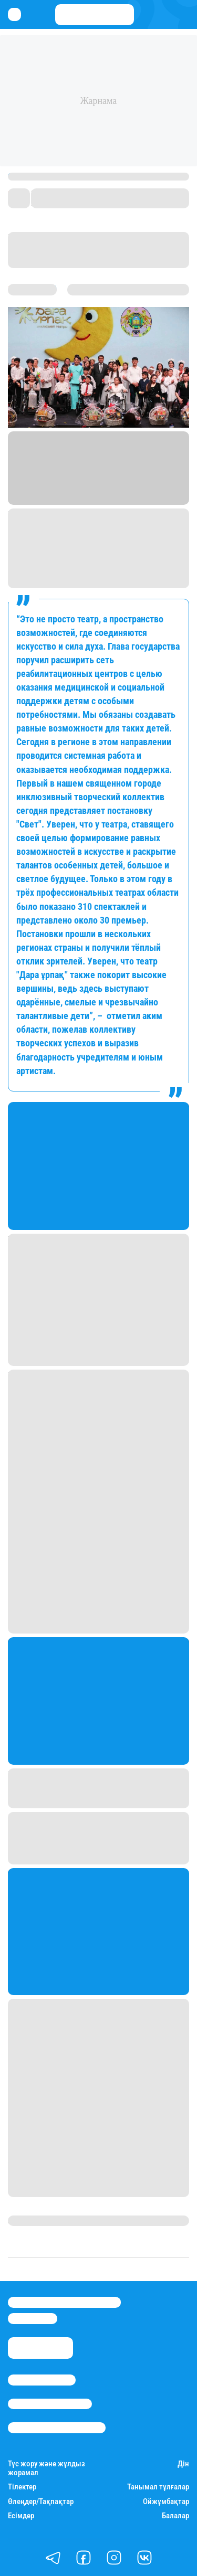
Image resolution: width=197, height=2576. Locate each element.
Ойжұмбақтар (166, 2501)
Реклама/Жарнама (50, 2404)
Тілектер (22, 2487)
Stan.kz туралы (42, 2379)
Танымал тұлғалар (158, 2487)
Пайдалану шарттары (57, 2427)
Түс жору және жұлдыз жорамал (46, 2468)
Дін (183, 2464)
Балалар (175, 2515)
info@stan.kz (32, 2318)
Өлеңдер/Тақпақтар (41, 2501)
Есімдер (21, 2515)
